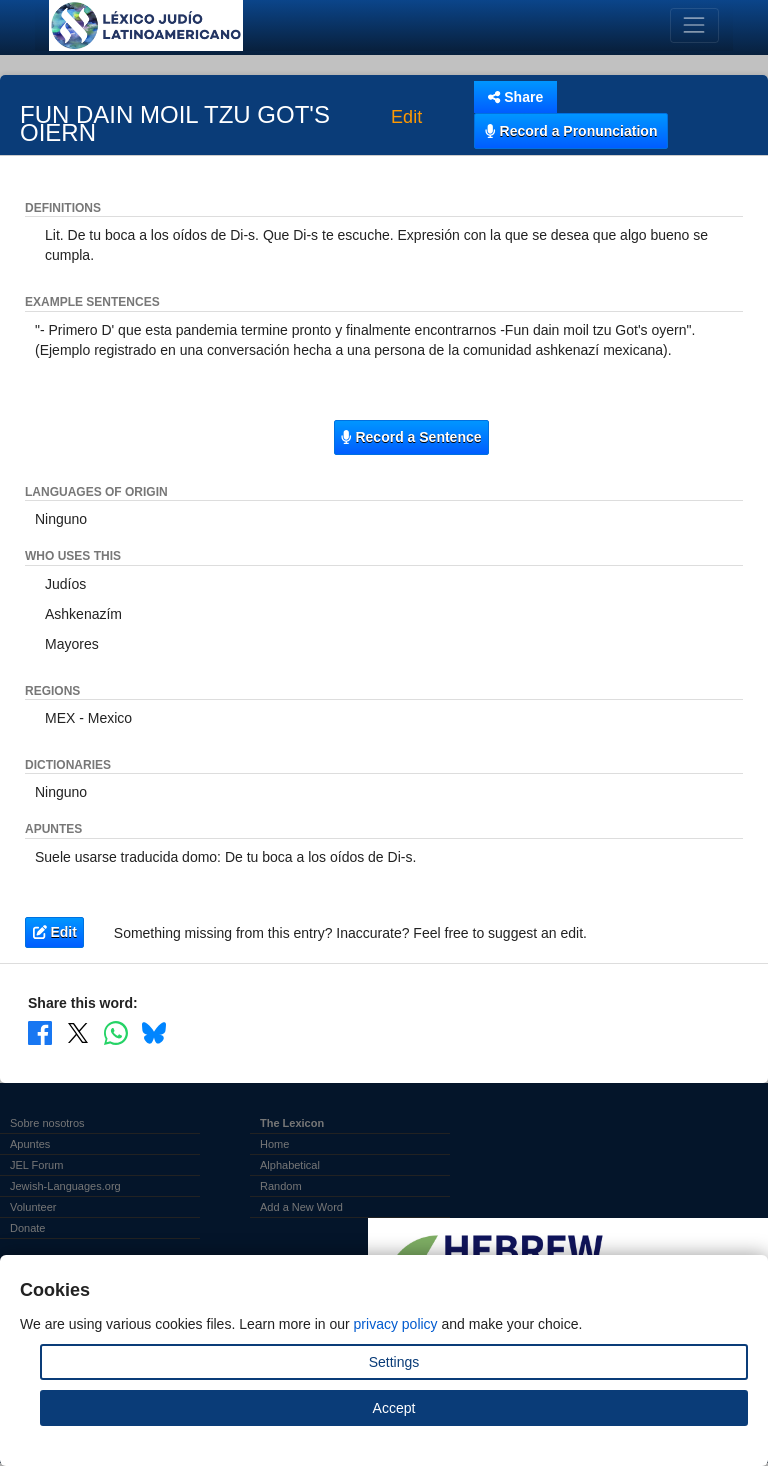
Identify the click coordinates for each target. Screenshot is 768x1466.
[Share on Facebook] (40, 1033)
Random (281, 1186)
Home (274, 1144)
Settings (394, 1362)
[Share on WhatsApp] (116, 1033)
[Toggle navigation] (694, 25)
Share (515, 97)
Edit (406, 118)
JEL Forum (36, 1165)
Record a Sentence (411, 437)
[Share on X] (78, 1033)
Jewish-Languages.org (65, 1186)
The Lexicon (292, 1123)
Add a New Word (301, 1207)
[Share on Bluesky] (154, 1033)
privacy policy (396, 1324)
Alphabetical (290, 1165)
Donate (27, 1228)
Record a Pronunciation (571, 131)
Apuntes (30, 1144)
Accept (394, 1408)
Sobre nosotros (47, 1123)
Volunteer (33, 1207)
